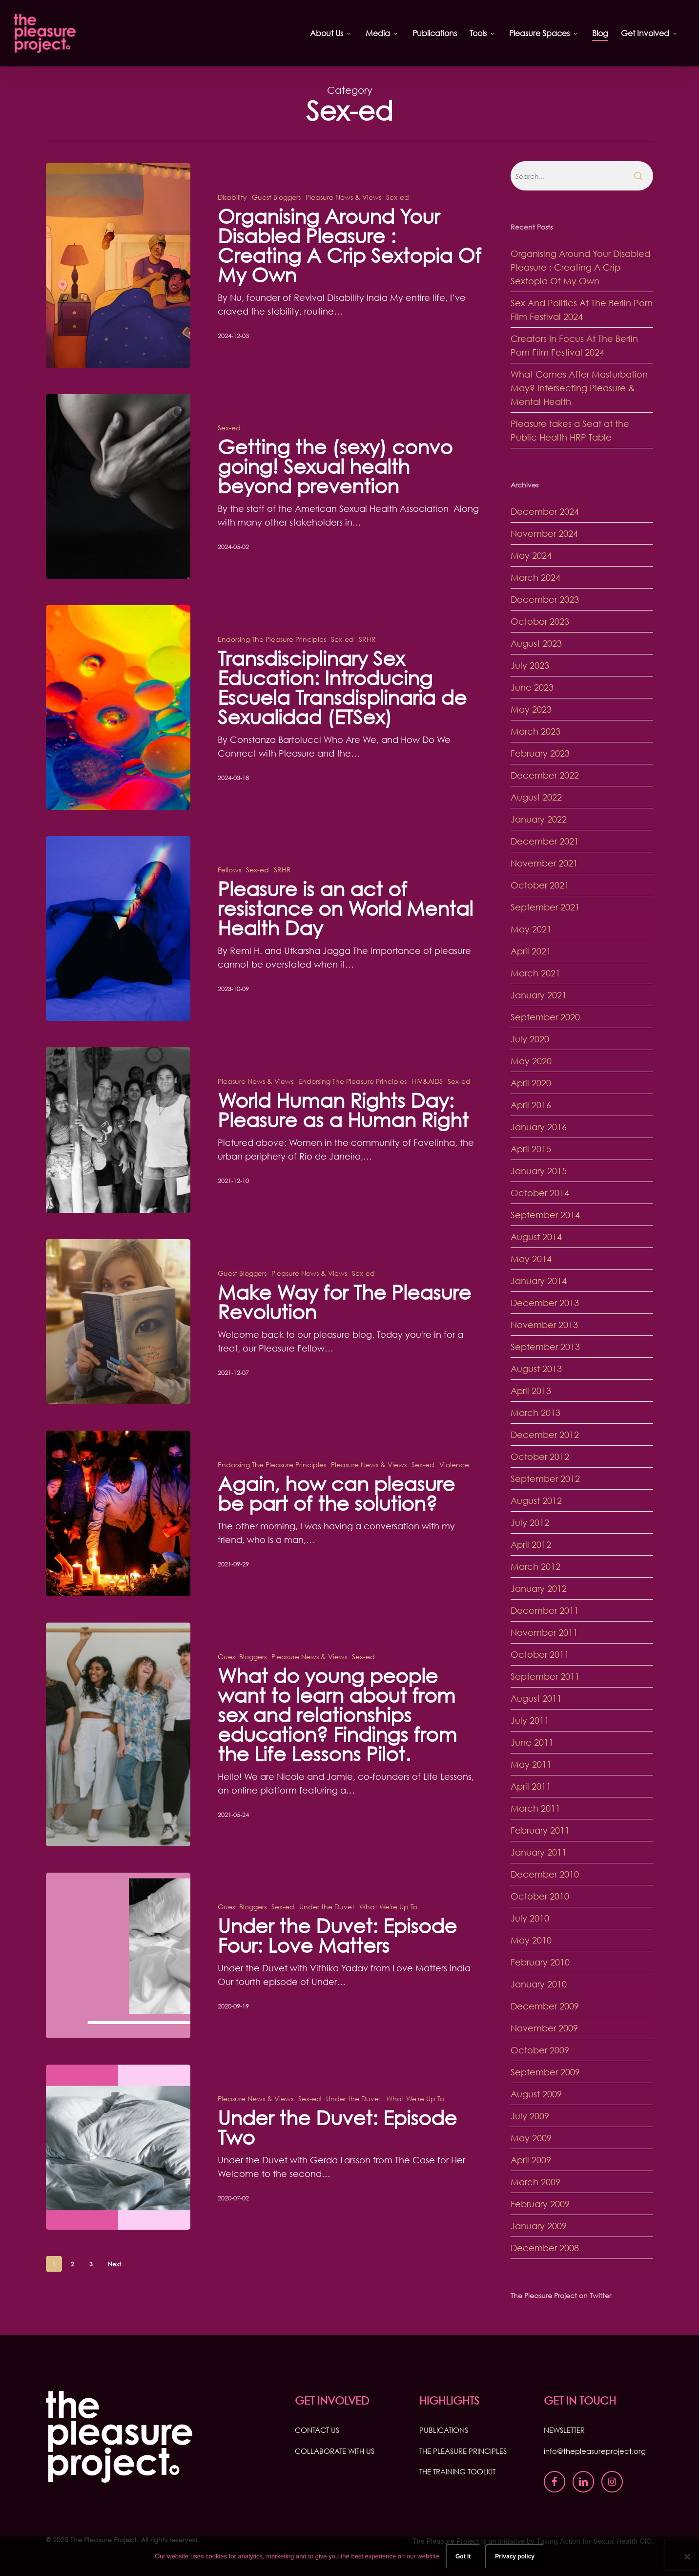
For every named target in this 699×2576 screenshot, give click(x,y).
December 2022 (545, 775)
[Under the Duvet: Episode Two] (118, 2174)
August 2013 (536, 1368)
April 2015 (531, 1148)
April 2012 (531, 1544)
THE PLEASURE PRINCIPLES (463, 2451)
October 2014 (540, 1192)
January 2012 (539, 1588)
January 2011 (539, 1852)
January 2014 (539, 1280)
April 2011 (531, 1786)
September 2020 (545, 1017)
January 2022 (539, 819)
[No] (687, 2556)
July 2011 (530, 1720)
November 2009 (544, 2028)
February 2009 (540, 2203)
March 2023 (535, 731)
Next (114, 2264)
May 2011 (531, 1764)
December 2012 (545, 1434)
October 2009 (540, 2050)
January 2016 (539, 1126)
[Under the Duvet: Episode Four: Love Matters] (118, 1982)
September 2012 (545, 1478)
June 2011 (532, 1742)
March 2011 (535, 1808)
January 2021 (539, 995)
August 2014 (536, 1236)
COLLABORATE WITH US (334, 2451)
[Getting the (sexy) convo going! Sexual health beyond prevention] (118, 513)
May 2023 (531, 709)
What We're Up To (388, 1933)
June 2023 (532, 687)
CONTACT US (317, 2430)
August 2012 (536, 1500)
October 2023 (540, 621)
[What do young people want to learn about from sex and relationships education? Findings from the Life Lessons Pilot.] (118, 1761)
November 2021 (544, 863)
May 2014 (531, 1258)
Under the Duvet (326, 1933)
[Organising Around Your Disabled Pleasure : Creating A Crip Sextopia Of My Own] (118, 265)
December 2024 (545, 511)
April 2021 (531, 951)
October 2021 (540, 885)
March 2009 (535, 2181)
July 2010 (530, 1918)
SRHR (367, 666)
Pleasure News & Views (343, 197)
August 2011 (536, 1698)
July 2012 (530, 1522)
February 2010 (540, 1962)
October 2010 (540, 1896)
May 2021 (531, 929)
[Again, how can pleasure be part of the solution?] (118, 1540)
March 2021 (535, 973)
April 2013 (531, 1390)
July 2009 (530, 2116)
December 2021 (545, 841)
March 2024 (535, 577)
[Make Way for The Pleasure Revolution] (118, 1349)
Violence (454, 1491)
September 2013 (545, 1346)
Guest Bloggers (276, 197)
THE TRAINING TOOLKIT (457, 2471)
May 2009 (531, 2138)
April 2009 (531, 2159)
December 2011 (545, 1610)
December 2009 (545, 2006)
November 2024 (544, 533)
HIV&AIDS (427, 1108)
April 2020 (531, 1082)
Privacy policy (515, 2556)
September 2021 (545, 907)
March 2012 (535, 1566)
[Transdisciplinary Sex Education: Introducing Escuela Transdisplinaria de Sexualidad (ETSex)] (118, 734)
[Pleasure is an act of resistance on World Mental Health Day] (118, 955)
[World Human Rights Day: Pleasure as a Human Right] (118, 1157)
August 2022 (536, 797)
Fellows (229, 897)
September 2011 (545, 1676)
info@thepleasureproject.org (595, 2451)
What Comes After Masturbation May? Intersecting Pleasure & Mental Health (579, 388)
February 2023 (540, 753)
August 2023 (536, 643)
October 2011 (540, 1654)
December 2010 (545, 1874)
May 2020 (531, 1061)
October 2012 (540, 1456)
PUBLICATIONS (443, 2430)
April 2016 (531, 1104)
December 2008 (545, 2247)
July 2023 (530, 665)
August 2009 (536, 2094)
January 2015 (539, 1170)
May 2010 (531, 1940)
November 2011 (544, 1632)
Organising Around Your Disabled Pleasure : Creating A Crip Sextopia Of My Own (580, 267)
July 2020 (530, 1039)
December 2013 (545, 1302)
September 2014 (545, 1214)
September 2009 (545, 2072)
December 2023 (545, 599)
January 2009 (539, 2225)
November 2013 (544, 1324)
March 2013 (535, 1412)
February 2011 (540, 1830)
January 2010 (539, 1984)
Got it (463, 2556)
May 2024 (531, 555)
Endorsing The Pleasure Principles (272, 666)
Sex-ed (397, 197)
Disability (232, 197)
